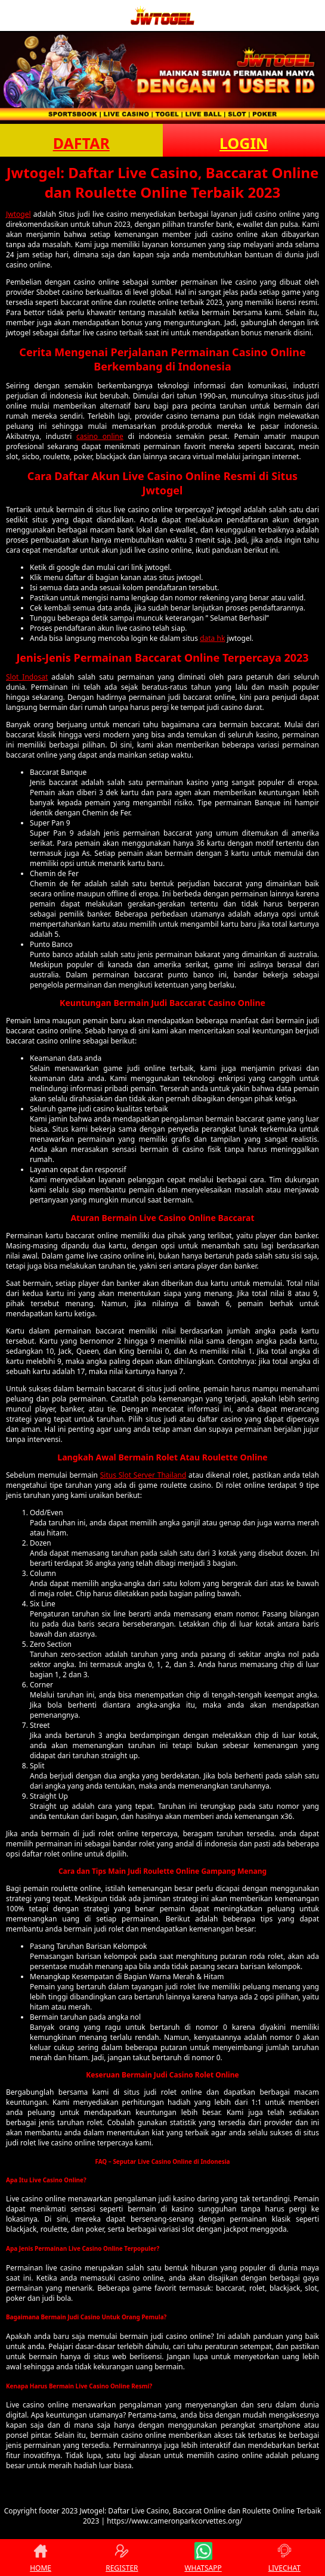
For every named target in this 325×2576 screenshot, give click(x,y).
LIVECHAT (284, 2557)
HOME (40, 2557)
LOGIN (243, 143)
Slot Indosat (27, 677)
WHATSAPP (202, 2557)
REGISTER (122, 2557)
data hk (212, 638)
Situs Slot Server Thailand (143, 1475)
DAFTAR (81, 143)
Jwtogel (18, 214)
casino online (99, 436)
